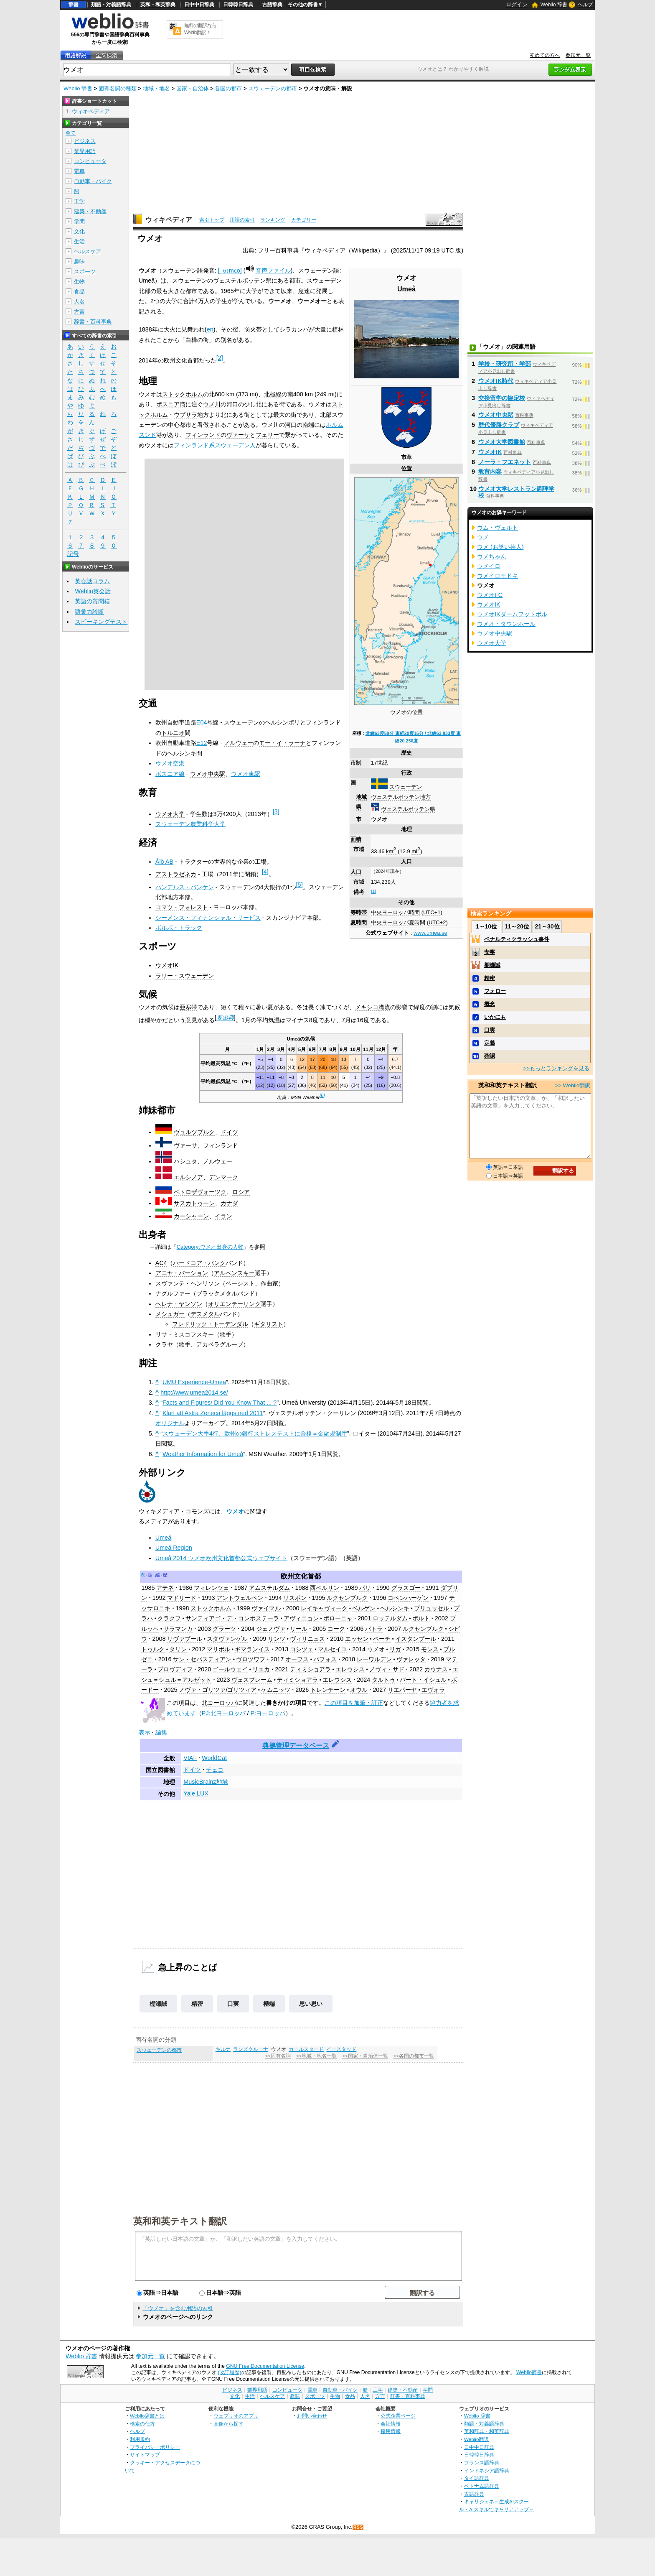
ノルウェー (238, 743)
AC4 (161, 1263)
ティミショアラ (310, 1669)
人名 (79, 301)
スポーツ (85, 271)
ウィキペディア (168, 219)
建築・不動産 (90, 211)
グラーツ (224, 1628)
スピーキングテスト (101, 621)
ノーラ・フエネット (504, 462)
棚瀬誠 (158, 2003)
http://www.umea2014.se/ (194, 1392)
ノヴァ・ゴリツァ (202, 1689)
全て (71, 132)
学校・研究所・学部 (504, 363)
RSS (358, 2527)
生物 (79, 281)
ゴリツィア (241, 1689)
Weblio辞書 (529, 2372)
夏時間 (358, 922)
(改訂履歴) (229, 2372)
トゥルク (153, 1649)
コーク (336, 1628)
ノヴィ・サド (386, 1669)
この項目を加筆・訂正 (354, 1702)
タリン (178, 1649)
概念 (489, 1004)
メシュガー (170, 1314)
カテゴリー (303, 220)
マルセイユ (332, 1649)
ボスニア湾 (170, 404)
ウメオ (235, 1511)
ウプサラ (185, 414)
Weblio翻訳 (476, 2439)
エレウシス (350, 1669)
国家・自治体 (192, 88)
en (210, 329)
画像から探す (228, 2423)
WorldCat (214, 1758)
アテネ (165, 1587)
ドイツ (229, 1132)
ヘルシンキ (181, 753)
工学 (79, 201)
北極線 (273, 394)
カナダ (229, 1203)
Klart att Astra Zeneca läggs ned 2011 (212, 1413)
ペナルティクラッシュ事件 (516, 939)
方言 (79, 312)
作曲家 (269, 1283)
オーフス (297, 1659)
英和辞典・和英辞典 (486, 2431)
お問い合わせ (312, 2415)
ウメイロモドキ (497, 575)
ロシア (241, 1192)
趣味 (79, 261)
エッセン (356, 1638)
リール (298, 1628)
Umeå (163, 1537)
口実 (233, 2003)
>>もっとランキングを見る (556, 1068)
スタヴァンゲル (227, 1638)
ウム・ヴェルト (497, 527)
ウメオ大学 (170, 814)
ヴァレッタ (411, 1659)
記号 (73, 554)
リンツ (276, 1638)
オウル (359, 1689)
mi (415, 851)
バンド (246, 1293)
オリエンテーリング (234, 1304)
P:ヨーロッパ (268, 1713)
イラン (223, 1216)
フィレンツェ (211, 1587)
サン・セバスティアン (202, 1659)
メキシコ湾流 (372, 1007)
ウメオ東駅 (245, 773)
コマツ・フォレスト (181, 907)
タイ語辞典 (476, 2478)
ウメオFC (490, 595)
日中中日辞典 (199, 5)
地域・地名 (156, 88)
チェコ (214, 1769)
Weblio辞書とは (147, 2415)
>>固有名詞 (278, 2055)
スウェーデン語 (318, 270)
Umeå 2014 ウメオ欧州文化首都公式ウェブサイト (221, 1558)
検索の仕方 (142, 2423)
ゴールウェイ (230, 1669)
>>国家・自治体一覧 (365, 2055)
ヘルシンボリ (282, 722)
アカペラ (208, 1344)
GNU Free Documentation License (265, 2366)
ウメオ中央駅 (207, 773)
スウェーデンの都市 (272, 88)
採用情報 (391, 2431)
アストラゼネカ (175, 874)
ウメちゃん (491, 556)
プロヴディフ (175, 1669)
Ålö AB (164, 861)
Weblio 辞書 (554, 5)
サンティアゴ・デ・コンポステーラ (232, 1618)
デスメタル (205, 1314)
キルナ (223, 2049)
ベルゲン (364, 1608)
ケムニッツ (275, 1689)
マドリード (181, 1597)
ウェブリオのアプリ (236, 2415)
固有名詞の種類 (118, 88)
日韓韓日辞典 (238, 5)
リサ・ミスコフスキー (184, 1334)
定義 (489, 1043)
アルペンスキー (234, 1273)
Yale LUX (195, 1793)
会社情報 (391, 2423)
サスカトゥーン (194, 1203)
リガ (395, 1649)
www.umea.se (430, 933)
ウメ (483, 537)
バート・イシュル (423, 1679)
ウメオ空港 (170, 763)
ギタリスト (268, 1324)
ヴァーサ (238, 434)
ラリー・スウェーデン (184, 975)
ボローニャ (338, 1618)
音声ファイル (273, 270)
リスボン (295, 1597)
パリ (365, 1587)
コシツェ (301, 1649)
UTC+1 (431, 912)
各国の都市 (228, 88)
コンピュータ (90, 161)
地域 (361, 797)
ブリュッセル (431, 1608)
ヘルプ (585, 5)
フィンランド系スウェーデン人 (215, 445)
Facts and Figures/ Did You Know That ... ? (219, 1402)
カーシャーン (191, 1216)
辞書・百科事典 (93, 322)
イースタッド (341, 2049)
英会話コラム (92, 581)
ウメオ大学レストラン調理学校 (516, 492)
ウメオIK (167, 965)
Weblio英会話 (93, 591)
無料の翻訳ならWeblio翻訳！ (200, 29)
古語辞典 (272, 5)
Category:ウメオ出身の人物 (210, 1247)
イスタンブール (415, 1638)
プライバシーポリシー (155, 2447)
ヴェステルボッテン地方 (401, 797)
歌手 (225, 1334)
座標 (356, 733)
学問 (79, 221)
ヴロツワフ (250, 1659)
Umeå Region (173, 1547)
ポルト (421, 1618)
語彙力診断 (89, 611)
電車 (79, 171)
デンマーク (223, 1177)
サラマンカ (178, 1628)
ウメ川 (212, 404)
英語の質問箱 (92, 601)
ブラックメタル (216, 1293)
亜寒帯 (188, 1007)
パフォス (325, 1659)
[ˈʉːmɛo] (230, 270)
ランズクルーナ (250, 2049)
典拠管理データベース (295, 1745)
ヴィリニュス (307, 1638)
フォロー (495, 991)
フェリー (267, 434)
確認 (489, 1056)
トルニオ (173, 732)
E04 (201, 722)
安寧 (489, 952)
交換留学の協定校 (501, 398)
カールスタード (306, 2049)
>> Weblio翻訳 (572, 1085)
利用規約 (140, 2439)
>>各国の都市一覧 (413, 2055)
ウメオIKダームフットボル (512, 614)
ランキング (272, 220)
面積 (355, 839)
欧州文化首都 (181, 360)
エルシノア (188, 1177)
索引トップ (211, 220)
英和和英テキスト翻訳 (180, 2220)
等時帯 (358, 912)
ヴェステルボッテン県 (408, 809)
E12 (201, 743)
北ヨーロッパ (219, 1702)
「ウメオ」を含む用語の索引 (177, 2308)
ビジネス (85, 141)
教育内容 (490, 471)
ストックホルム (182, 394)
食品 (79, 291)
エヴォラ (433, 1689)
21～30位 (547, 926)
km (391, 851)
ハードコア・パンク (199, 1263)
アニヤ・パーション (181, 1273)
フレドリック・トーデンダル (210, 1324)
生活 (79, 241)
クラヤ (164, 1344)
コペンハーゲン (408, 1597)
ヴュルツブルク (194, 1132)
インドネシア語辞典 (486, 2470)
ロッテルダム (390, 1618)
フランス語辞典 (481, 2462)
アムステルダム (269, 1587)
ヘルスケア (87, 251)
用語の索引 (242, 220)
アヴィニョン (301, 1618)
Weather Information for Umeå (202, 1454)
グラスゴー (406, 1587)
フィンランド (203, 434)
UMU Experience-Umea (194, 1382)
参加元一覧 (578, 55)
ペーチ (382, 1638)
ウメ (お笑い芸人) (500, 546)
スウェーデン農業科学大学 (190, 824)
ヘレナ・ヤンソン (178, 1304)
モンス (430, 1649)
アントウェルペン (239, 1597)
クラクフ (169, 1618)
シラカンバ (294, 329)
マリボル (218, 1649)
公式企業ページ (398, 2415)
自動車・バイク (93, 181)
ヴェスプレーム (251, 1679)
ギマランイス (252, 1649)
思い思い (310, 2003)
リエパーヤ (402, 1689)
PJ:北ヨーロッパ (224, 1713)
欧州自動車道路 (175, 722)
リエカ (261, 1669)
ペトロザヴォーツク (200, 1192)
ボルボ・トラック (178, 927)
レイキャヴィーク (324, 1608)
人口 (355, 872)
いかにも (495, 1017)
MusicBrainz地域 (205, 1781)
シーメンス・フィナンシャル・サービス (208, 917)
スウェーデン (405, 787)
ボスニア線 (170, 773)
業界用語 (85, 151)
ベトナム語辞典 (481, 2486)
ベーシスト (240, 1283)
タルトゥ (383, 1679)
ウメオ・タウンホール (506, 623)
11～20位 (517, 926)
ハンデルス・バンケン (184, 887)
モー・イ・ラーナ (282, 743)
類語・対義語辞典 (111, 5)
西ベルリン (324, 1587)
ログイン (517, 4)
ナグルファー (172, 1293)
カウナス (436, 1669)
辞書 (74, 5)
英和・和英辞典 (157, 5)
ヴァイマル (266, 1608)
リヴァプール (184, 1638)
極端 (269, 2003)
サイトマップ (145, 2454)
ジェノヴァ (270, 1628)
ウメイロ (488, 566)
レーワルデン (374, 1659)
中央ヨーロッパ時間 (395, 912)
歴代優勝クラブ (498, 424)
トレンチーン (327, 1689)
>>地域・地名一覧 (316, 2055)
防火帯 (253, 329)
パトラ (374, 1628)
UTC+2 (437, 922)
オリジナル (170, 1423)
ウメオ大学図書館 (501, 442)
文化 (79, 231)
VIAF (190, 1758)
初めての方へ (545, 55)
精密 (197, 2003)
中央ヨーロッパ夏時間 (398, 922)
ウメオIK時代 (495, 380)
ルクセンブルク (347, 1597)
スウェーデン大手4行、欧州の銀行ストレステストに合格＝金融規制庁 (254, 1433)
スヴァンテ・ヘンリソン (187, 1283)
